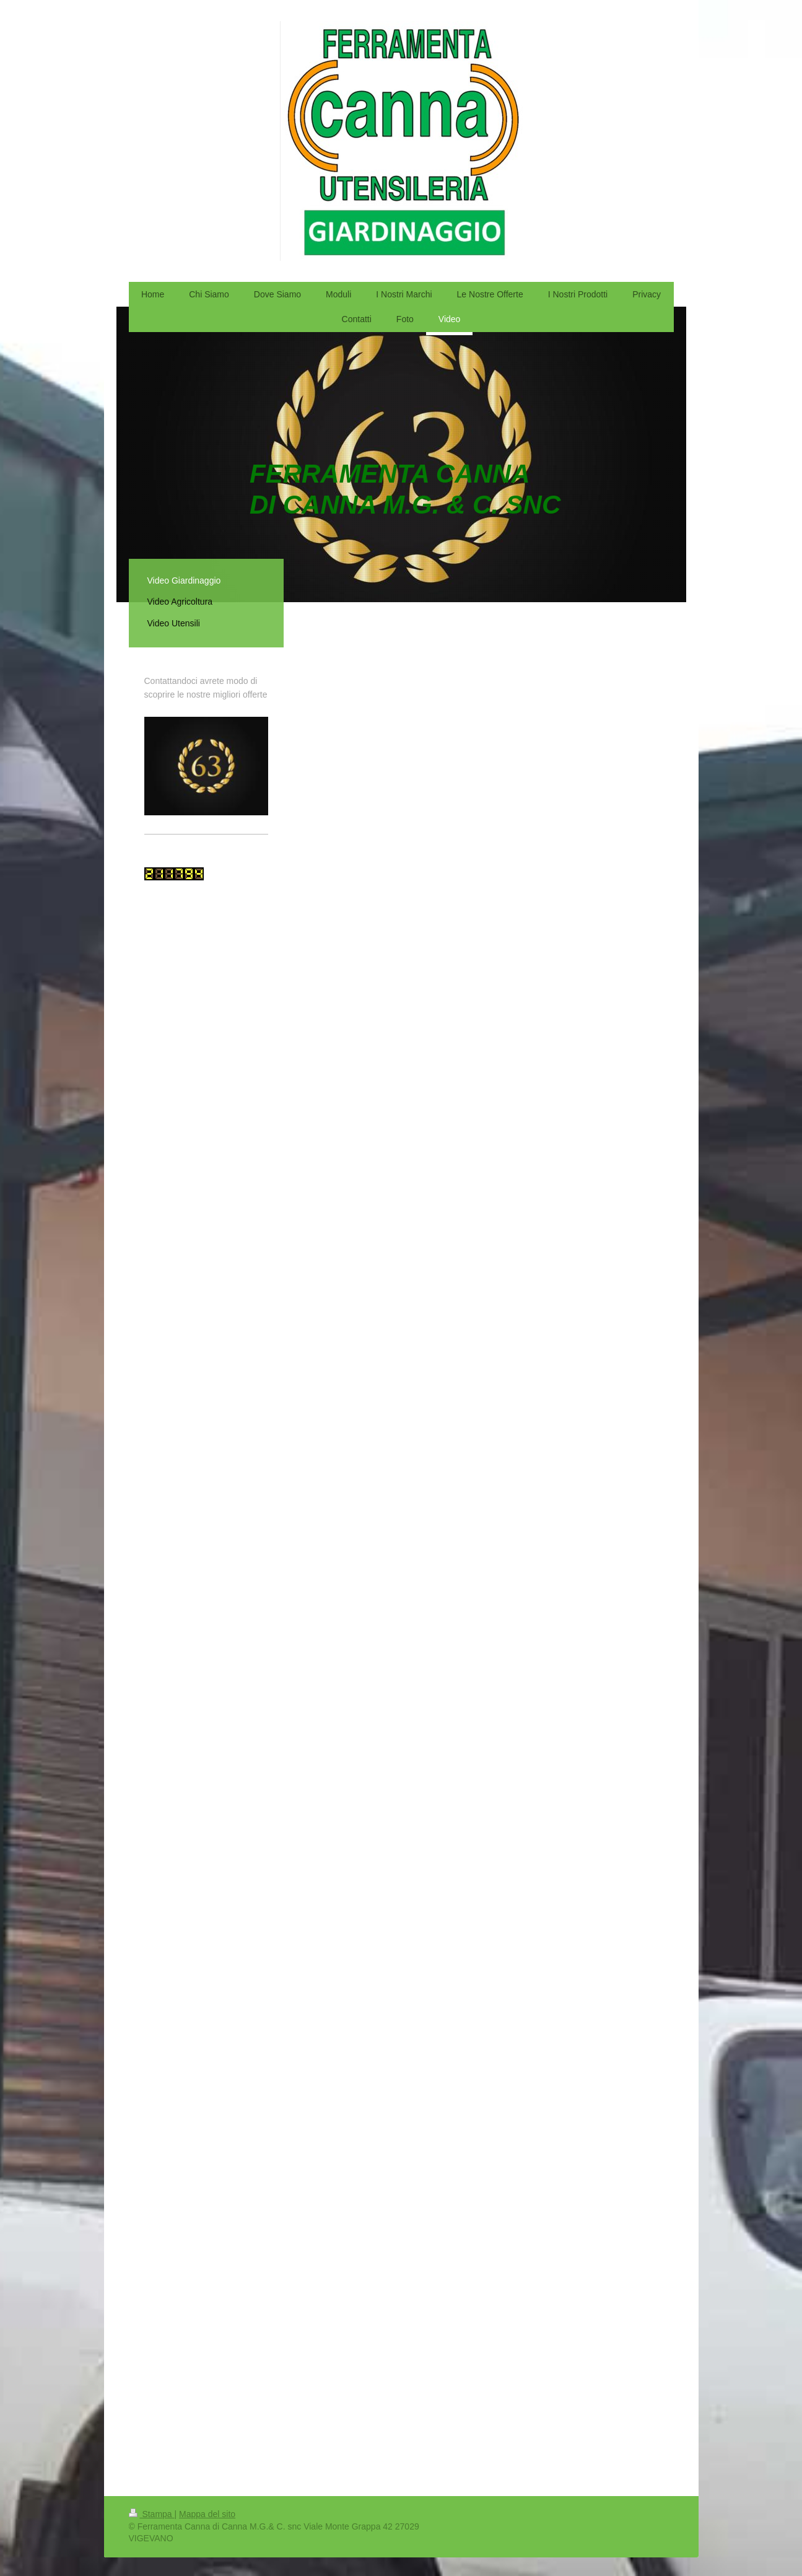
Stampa (152, 2514)
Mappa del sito (207, 2514)
